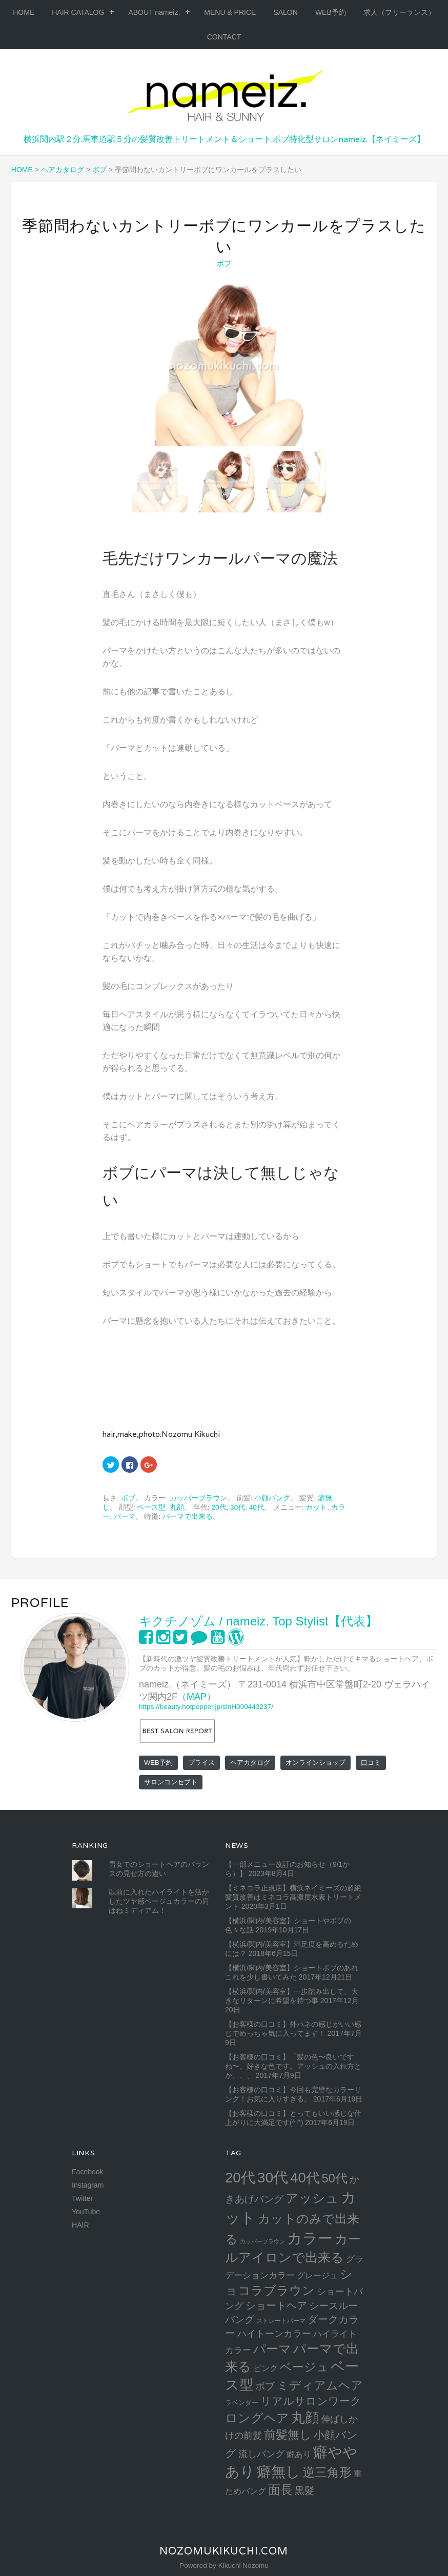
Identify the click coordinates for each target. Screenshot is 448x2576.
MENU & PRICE (230, 12)
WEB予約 (330, 12)
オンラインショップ (315, 1762)
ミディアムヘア (320, 2385)
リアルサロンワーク (310, 2401)
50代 (335, 2178)
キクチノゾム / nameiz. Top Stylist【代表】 (258, 1621)
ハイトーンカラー (274, 2333)
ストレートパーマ (281, 2321)
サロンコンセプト (170, 1782)
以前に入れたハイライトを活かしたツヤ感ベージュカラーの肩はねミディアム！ (159, 1901)
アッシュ (312, 2198)
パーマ (124, 1516)
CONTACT (224, 37)
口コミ (371, 1762)
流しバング (261, 2454)
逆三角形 (327, 2472)
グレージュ (317, 2275)
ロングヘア (257, 2418)
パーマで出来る (187, 1516)
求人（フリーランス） (399, 12)
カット (316, 1507)
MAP (197, 1697)
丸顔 (177, 1507)
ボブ (224, 263)
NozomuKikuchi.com (223, 2551)
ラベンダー (241, 2402)
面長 (280, 2490)
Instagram (88, 2185)
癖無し (278, 2471)
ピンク (265, 2368)
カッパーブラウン (198, 1498)
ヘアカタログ (250, 1762)
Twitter (82, 2198)
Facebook (87, 2172)
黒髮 (304, 2490)
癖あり (299, 2454)
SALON (285, 12)
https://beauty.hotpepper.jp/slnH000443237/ (206, 1707)
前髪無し (288, 2434)
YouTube (86, 2212)
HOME (23, 12)
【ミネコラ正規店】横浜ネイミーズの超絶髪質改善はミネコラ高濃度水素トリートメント (293, 1897)
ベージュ (304, 2367)
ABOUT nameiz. (154, 12)
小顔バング (272, 1498)
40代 (256, 1507)
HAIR (80, 2225)
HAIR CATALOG (78, 12)
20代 (218, 1507)
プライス (201, 1762)
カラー (310, 2238)
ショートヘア (276, 2305)
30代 (237, 1507)
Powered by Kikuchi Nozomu (224, 2565)
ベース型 (151, 1507)
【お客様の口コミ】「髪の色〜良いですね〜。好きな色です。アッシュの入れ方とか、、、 (293, 2066)
